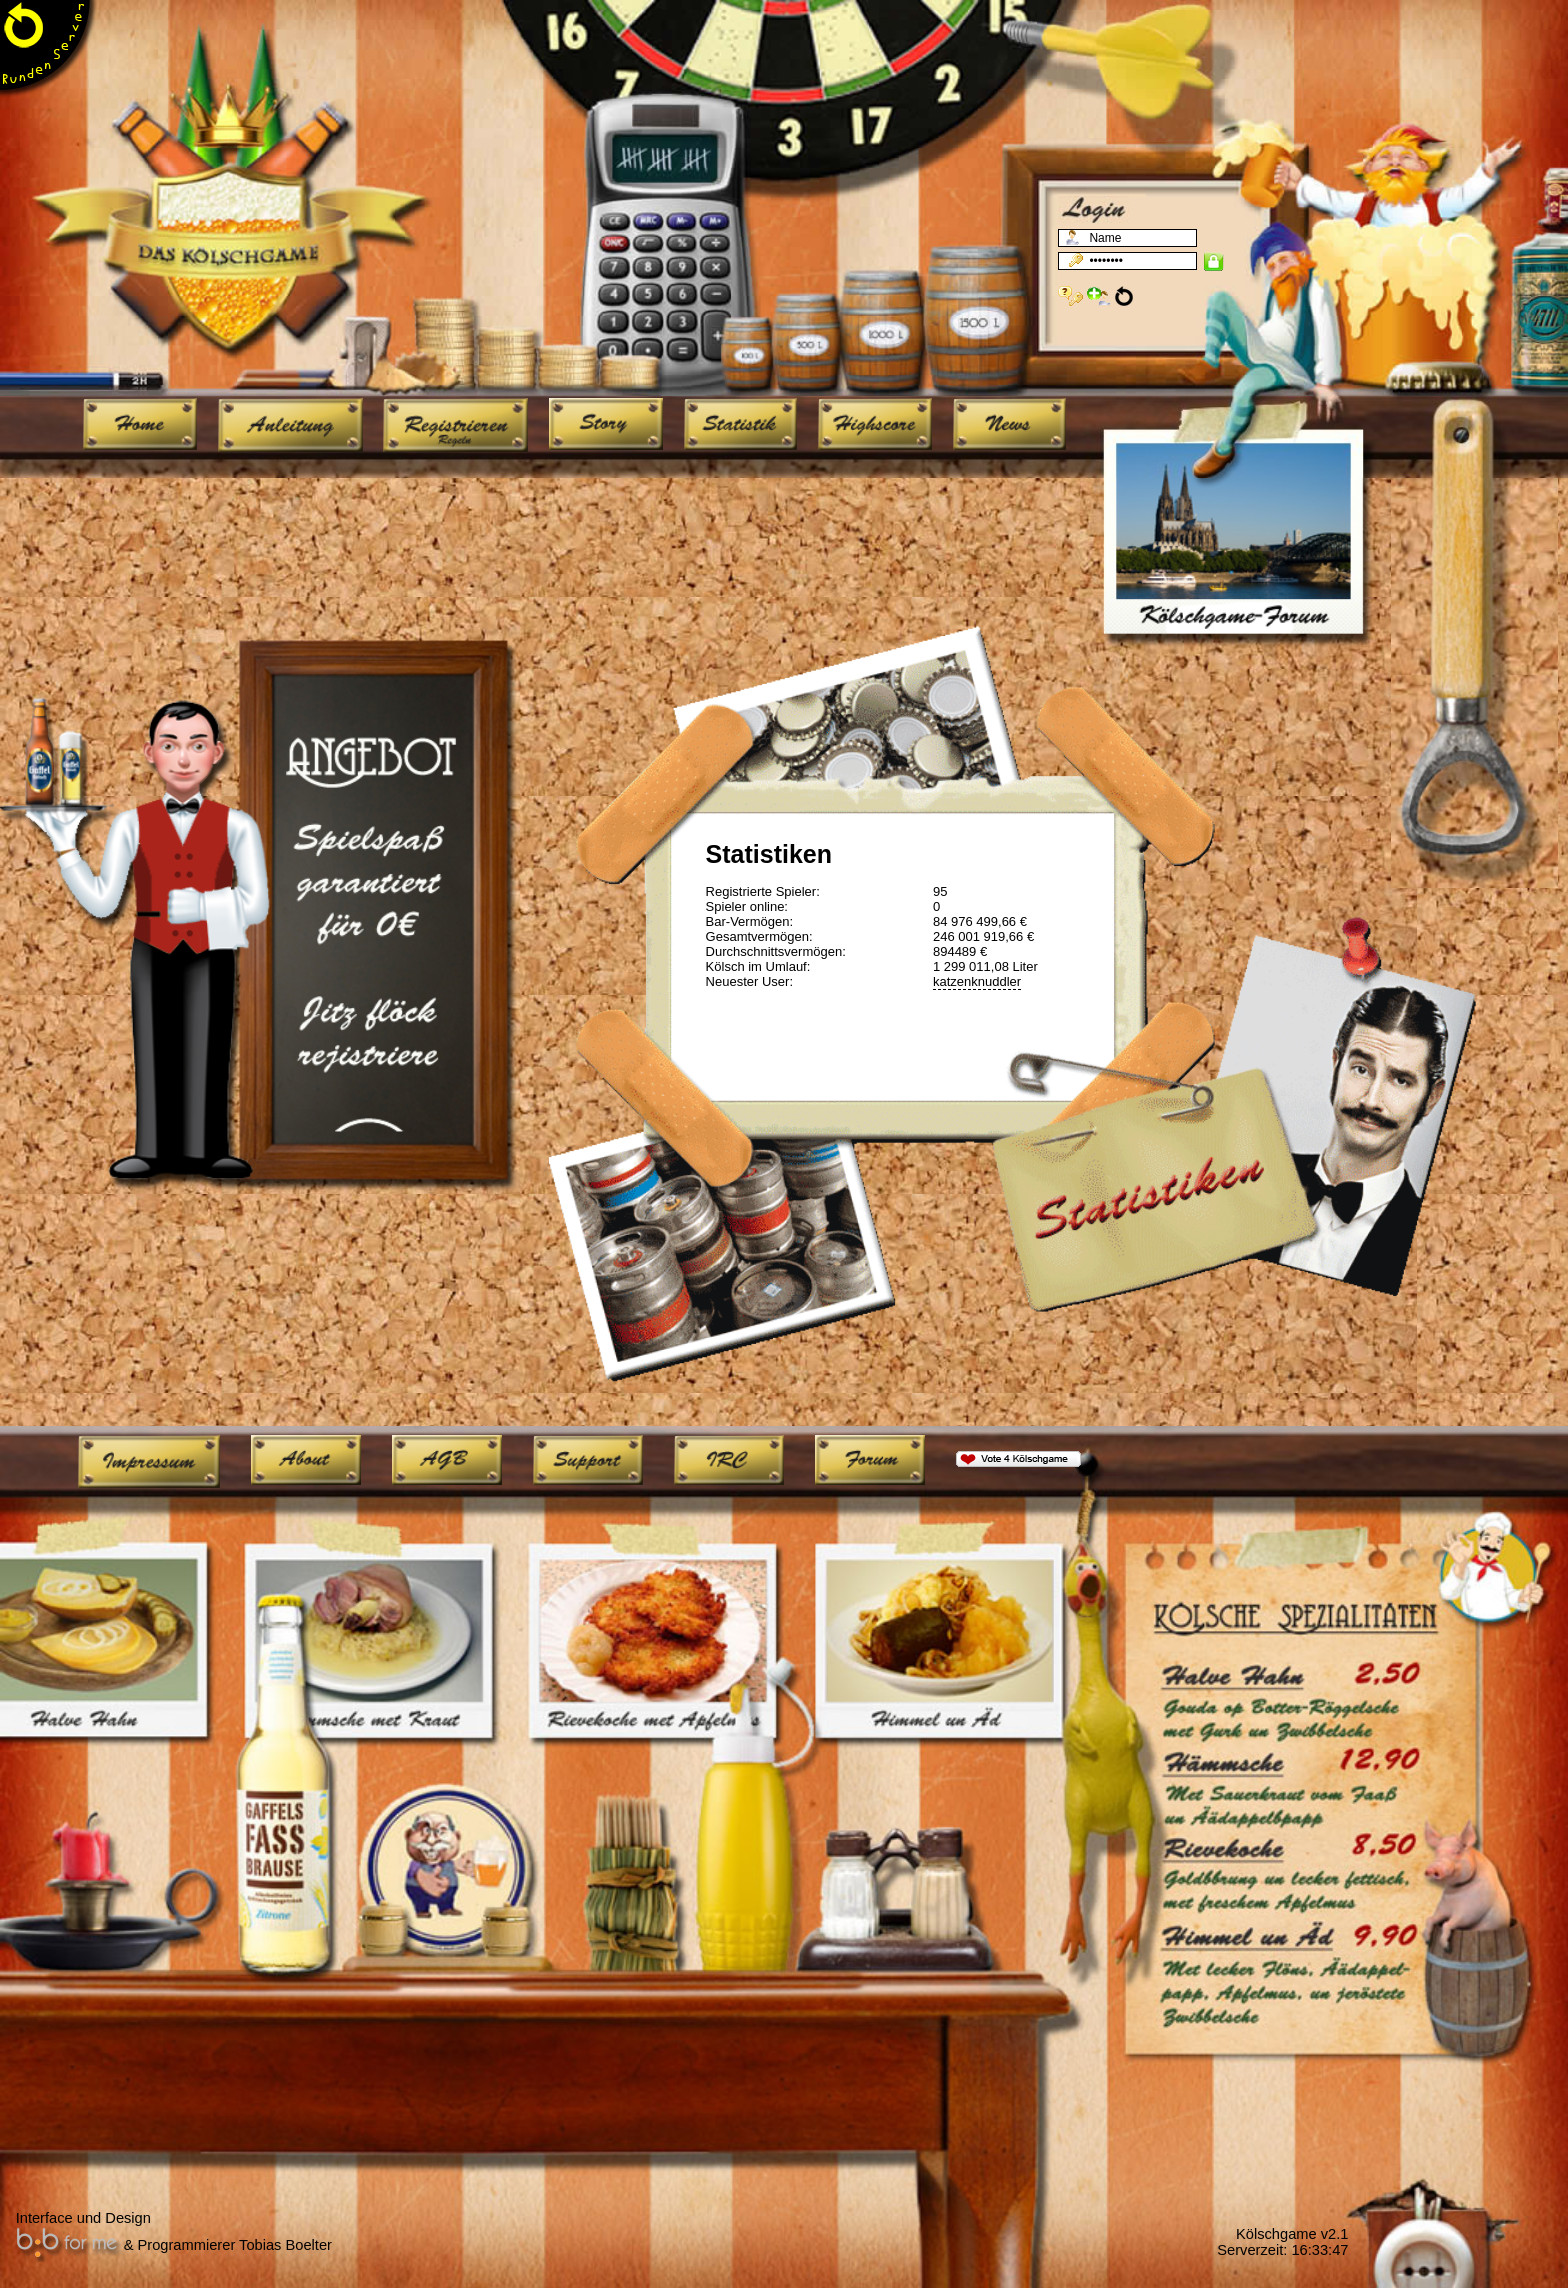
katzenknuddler (977, 981)
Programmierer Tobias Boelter (235, 2245)
